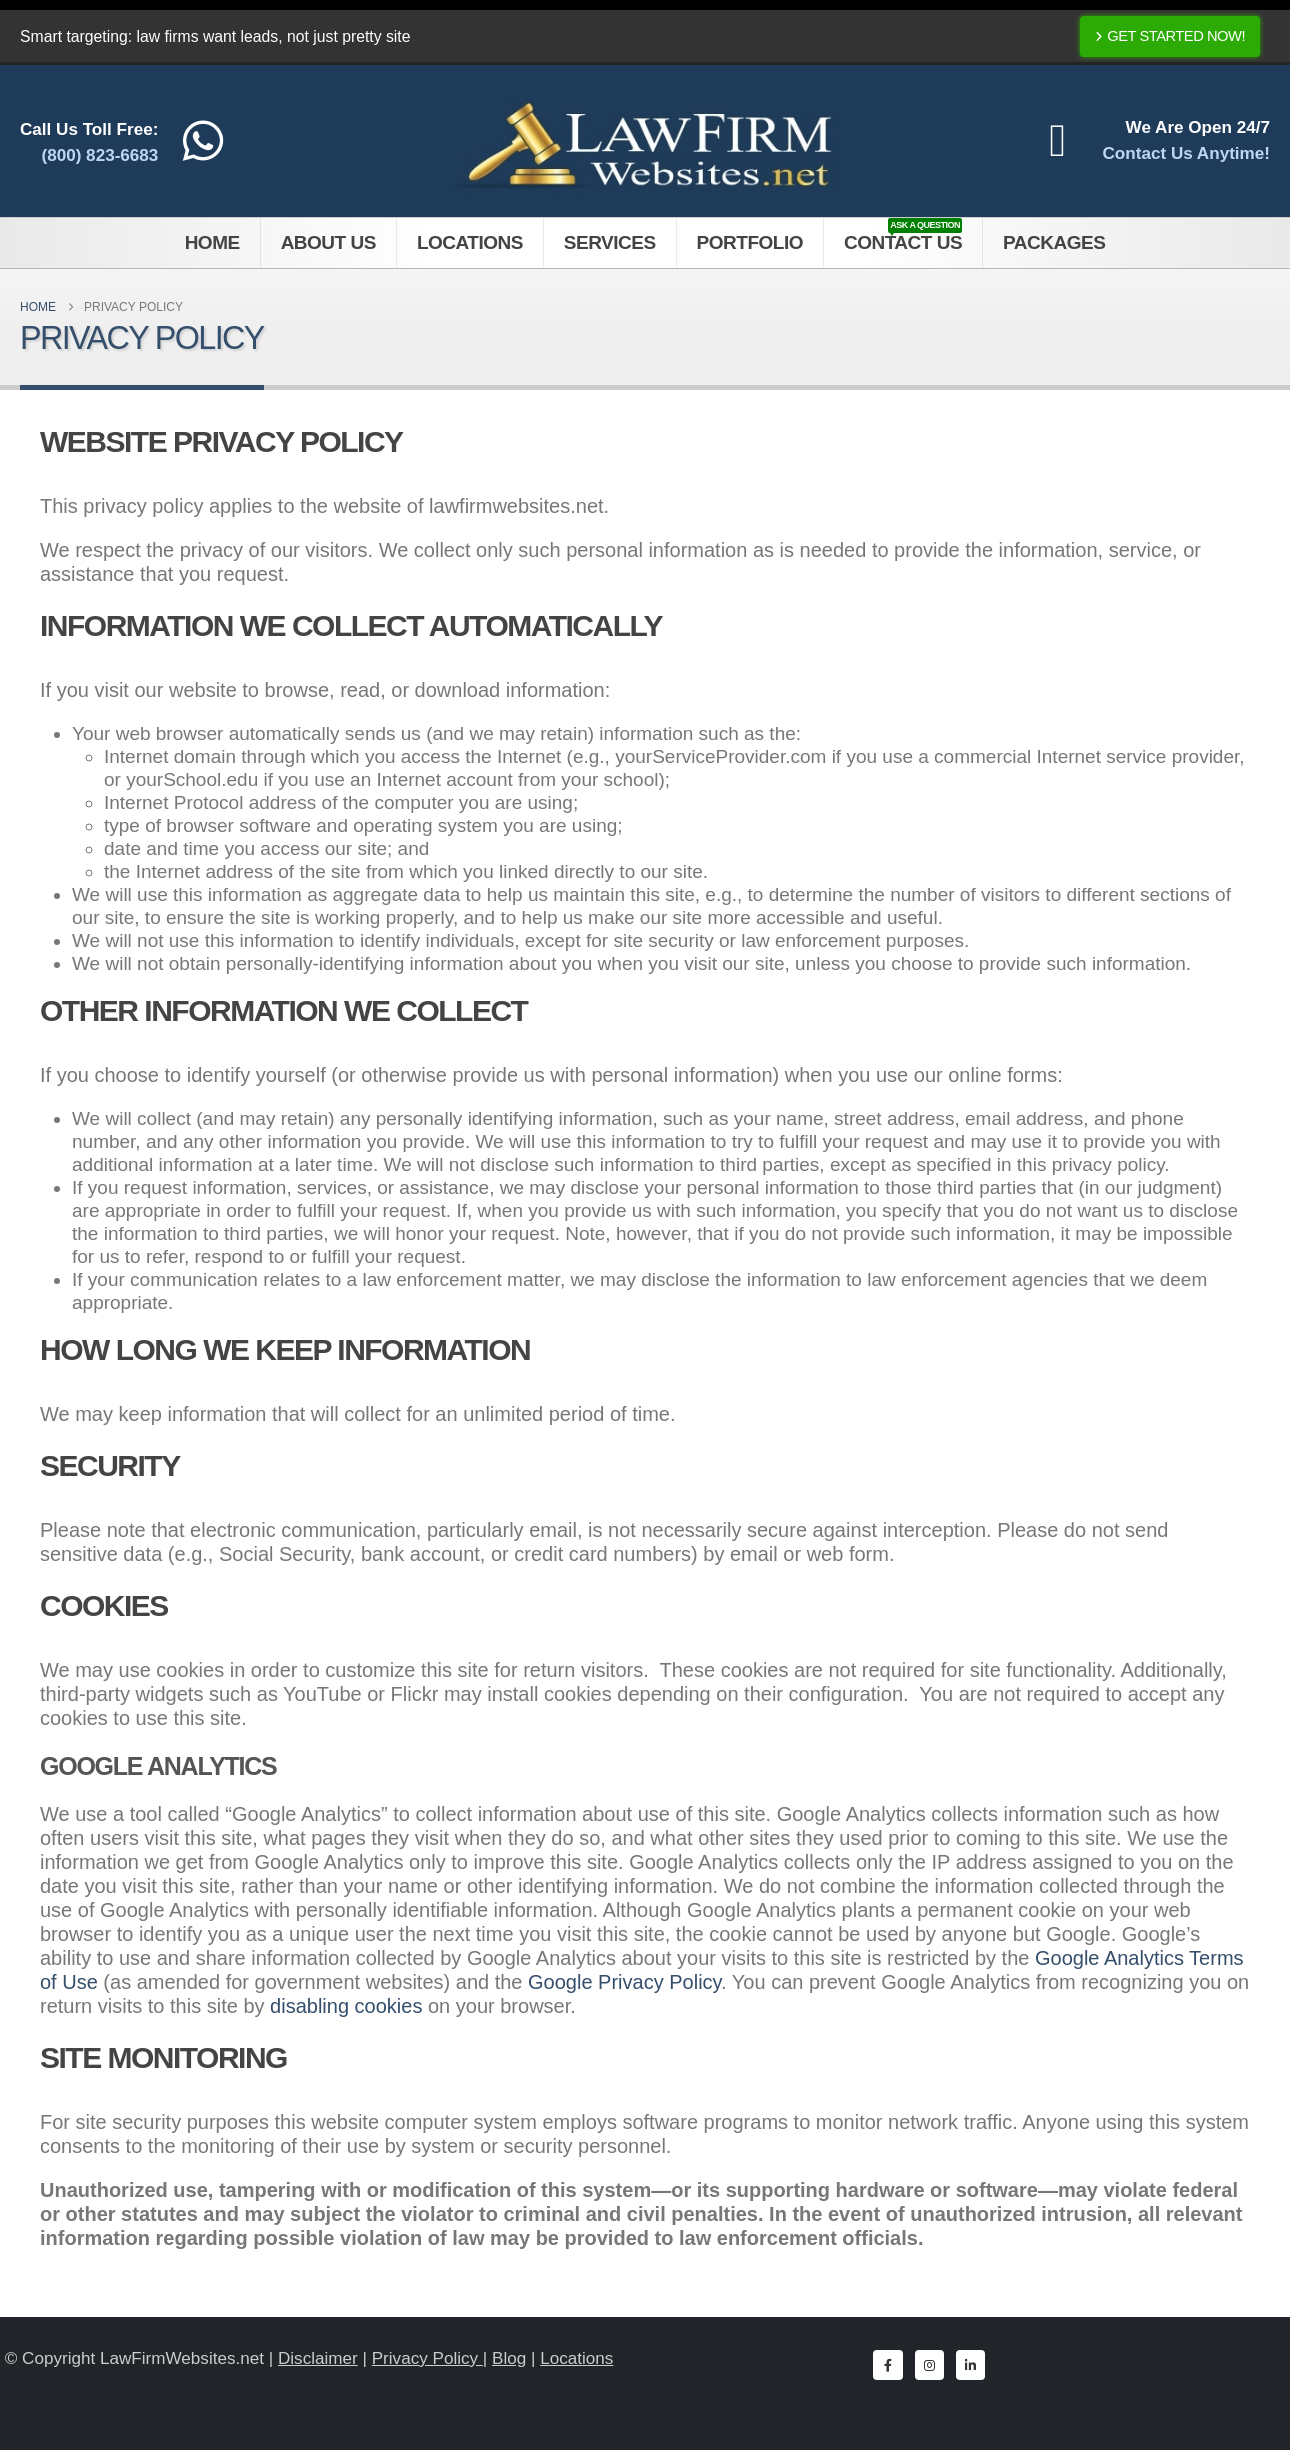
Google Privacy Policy (624, 1982)
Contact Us (903, 235)
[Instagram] (929, 2364)
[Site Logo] (645, 141)
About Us (328, 242)
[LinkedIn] (970, 2364)
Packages (1054, 242)
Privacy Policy (427, 2358)
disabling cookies (346, 2006)
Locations (470, 242)
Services (610, 242)
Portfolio (750, 242)
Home (212, 242)
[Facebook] (887, 2364)
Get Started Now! (1170, 36)
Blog (509, 2358)
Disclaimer (318, 2358)
